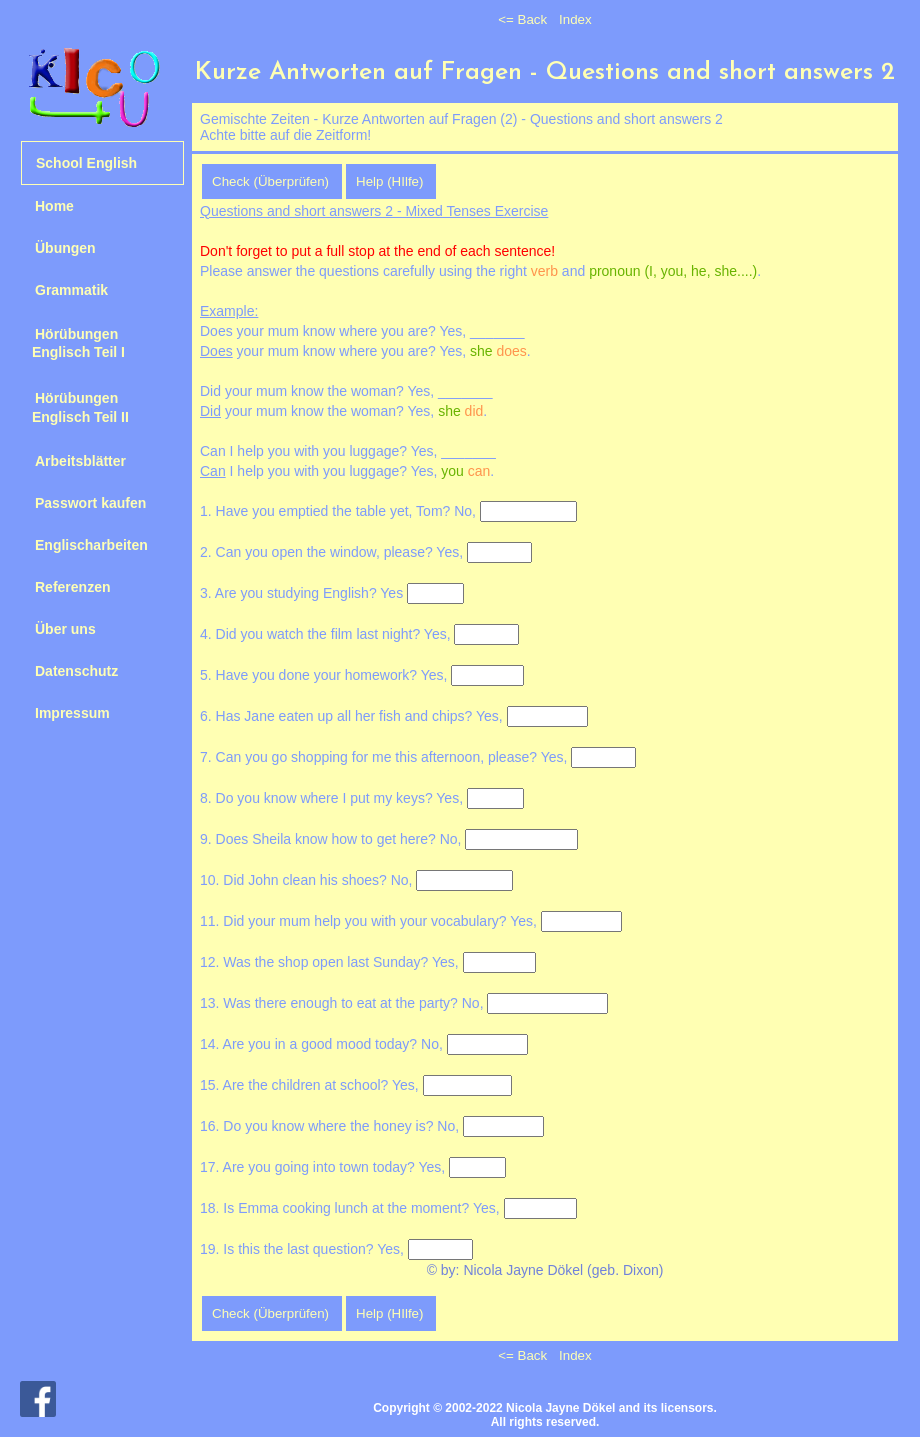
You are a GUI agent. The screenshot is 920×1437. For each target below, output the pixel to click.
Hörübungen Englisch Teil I (73, 343)
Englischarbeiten (91, 545)
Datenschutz (76, 671)
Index (575, 19)
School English (86, 163)
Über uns (65, 629)
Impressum (72, 713)
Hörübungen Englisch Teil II (75, 407)
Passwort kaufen (90, 503)
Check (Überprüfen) (270, 181)
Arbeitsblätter (80, 461)
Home (54, 206)
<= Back (522, 19)
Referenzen (72, 587)
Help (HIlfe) (389, 181)
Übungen (65, 248)
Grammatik (71, 290)
